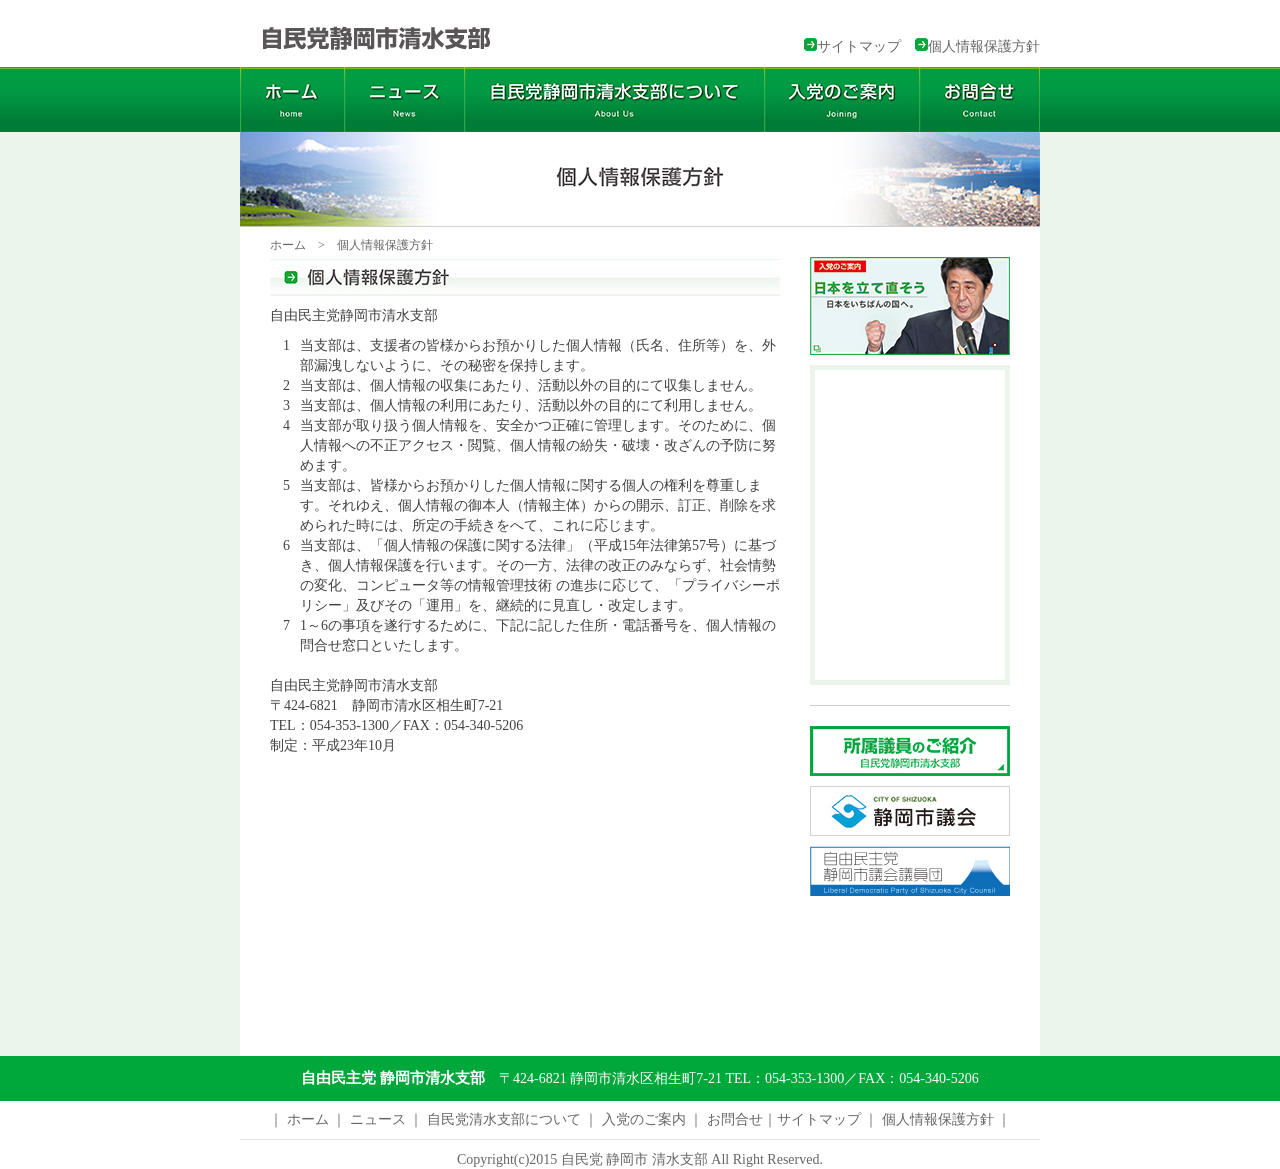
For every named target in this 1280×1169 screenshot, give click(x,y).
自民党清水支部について (504, 1119)
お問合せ (735, 1119)
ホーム (288, 245)
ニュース (378, 1119)
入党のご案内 (646, 1119)
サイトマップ (859, 46)
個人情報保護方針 (984, 46)
